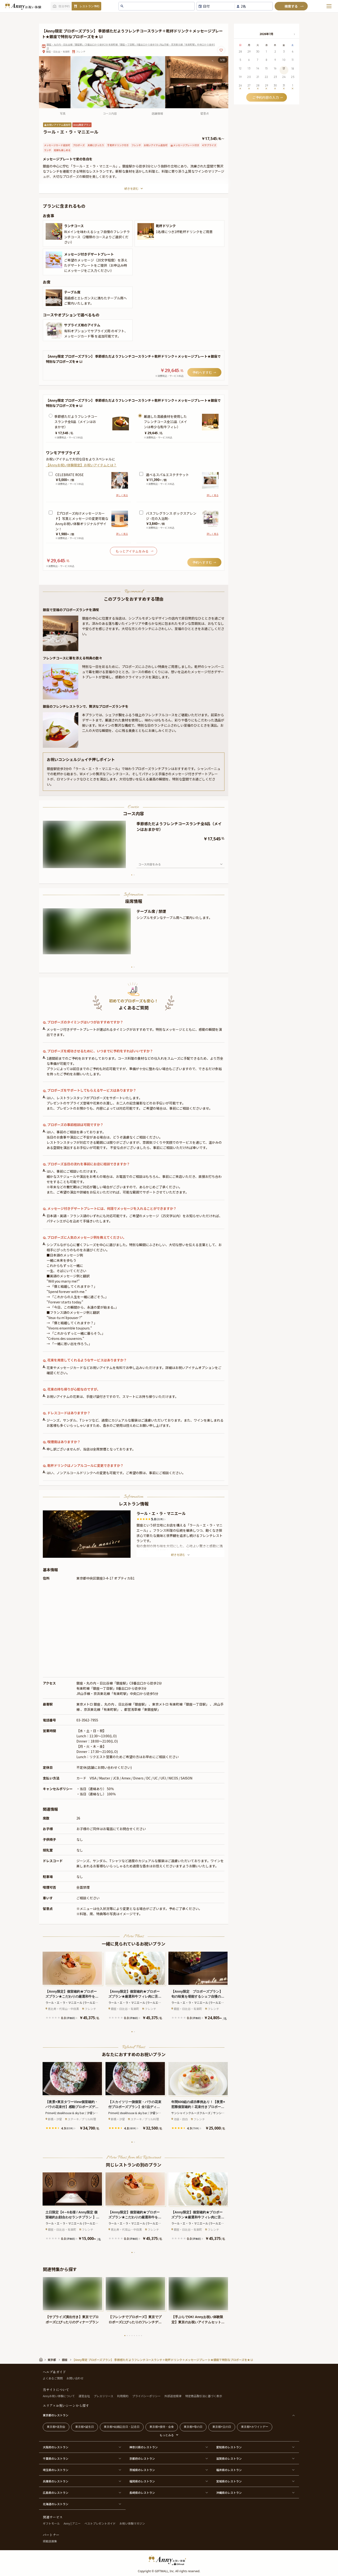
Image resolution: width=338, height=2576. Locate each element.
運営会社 (84, 2396)
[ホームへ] (23, 6)
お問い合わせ (74, 2378)
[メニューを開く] (329, 6)
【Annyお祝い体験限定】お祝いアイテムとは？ (81, 465)
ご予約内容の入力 (267, 97)
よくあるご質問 (53, 2378)
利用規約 (122, 2396)
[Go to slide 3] (129, 2335)
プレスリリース (103, 2396)
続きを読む (133, 188)
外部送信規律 (172, 2396)
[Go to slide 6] (136, 2335)
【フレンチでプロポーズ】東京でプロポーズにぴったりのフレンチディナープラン (135, 2320)
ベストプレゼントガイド (100, 2523)
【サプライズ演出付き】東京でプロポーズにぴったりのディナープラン (72, 2319)
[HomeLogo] (169, 2560)
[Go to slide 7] (139, 2335)
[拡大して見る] (54, 231)
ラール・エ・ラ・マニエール (161, 1513)
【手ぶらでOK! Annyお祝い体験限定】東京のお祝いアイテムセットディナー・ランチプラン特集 (197, 2320)
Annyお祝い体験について (59, 2396)
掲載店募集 (50, 2541)
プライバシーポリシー (146, 2396)
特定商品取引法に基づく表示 (203, 2396)
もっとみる (167, 2435)
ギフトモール (51, 2523)
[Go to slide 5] (134, 2335)
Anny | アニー (72, 2523)
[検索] (291, 6)
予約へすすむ (204, 372)
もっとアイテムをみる (135, 551)
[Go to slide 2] (134, 874)
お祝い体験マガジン (132, 2523)
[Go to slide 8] (141, 2335)
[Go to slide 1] (131, 874)
